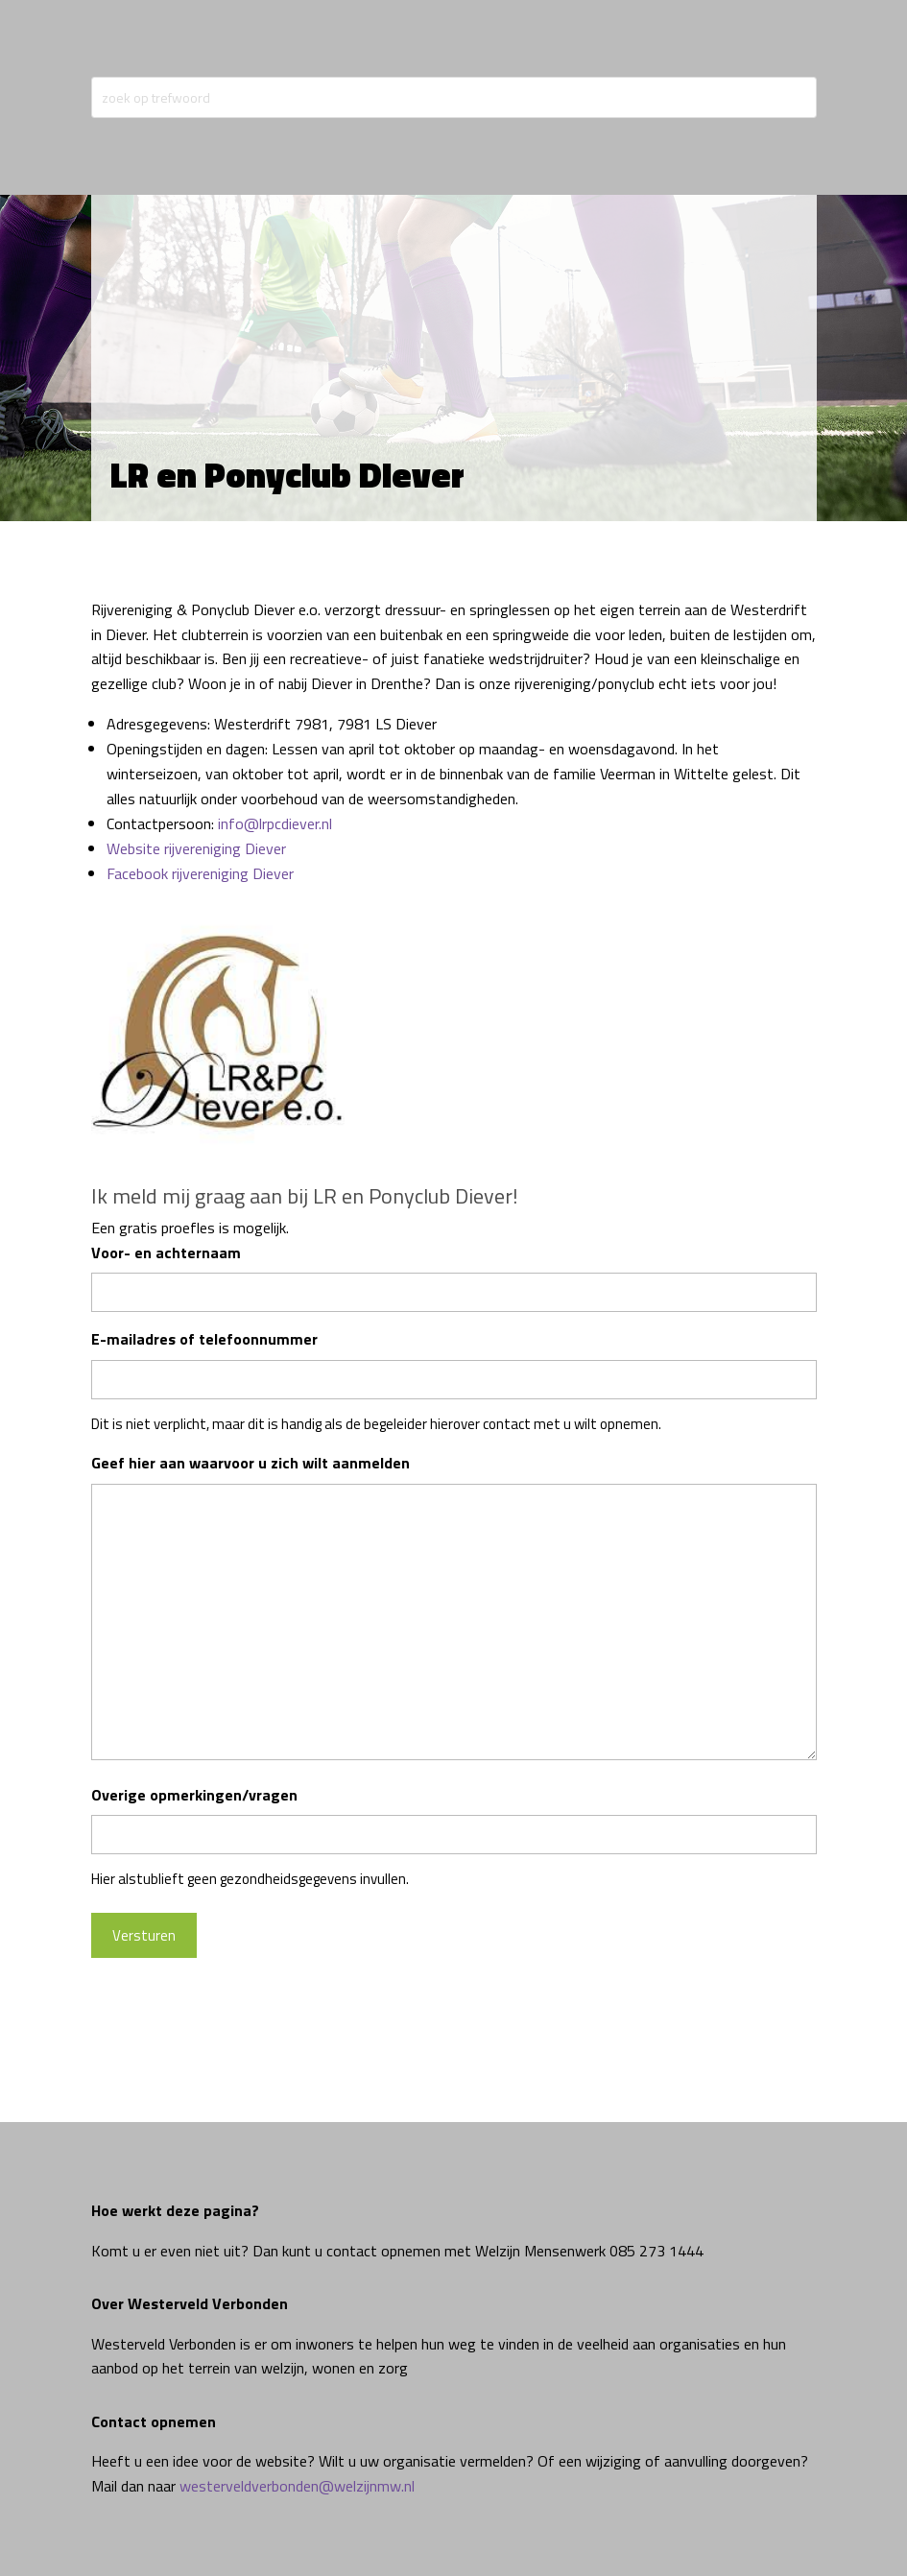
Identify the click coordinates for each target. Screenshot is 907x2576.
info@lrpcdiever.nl (275, 823)
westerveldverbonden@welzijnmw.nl (297, 2485)
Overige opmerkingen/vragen (194, 1794)
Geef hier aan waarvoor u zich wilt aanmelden (250, 1462)
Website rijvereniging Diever (196, 848)
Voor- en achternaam (166, 1252)
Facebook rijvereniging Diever (200, 873)
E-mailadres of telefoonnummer (204, 1338)
